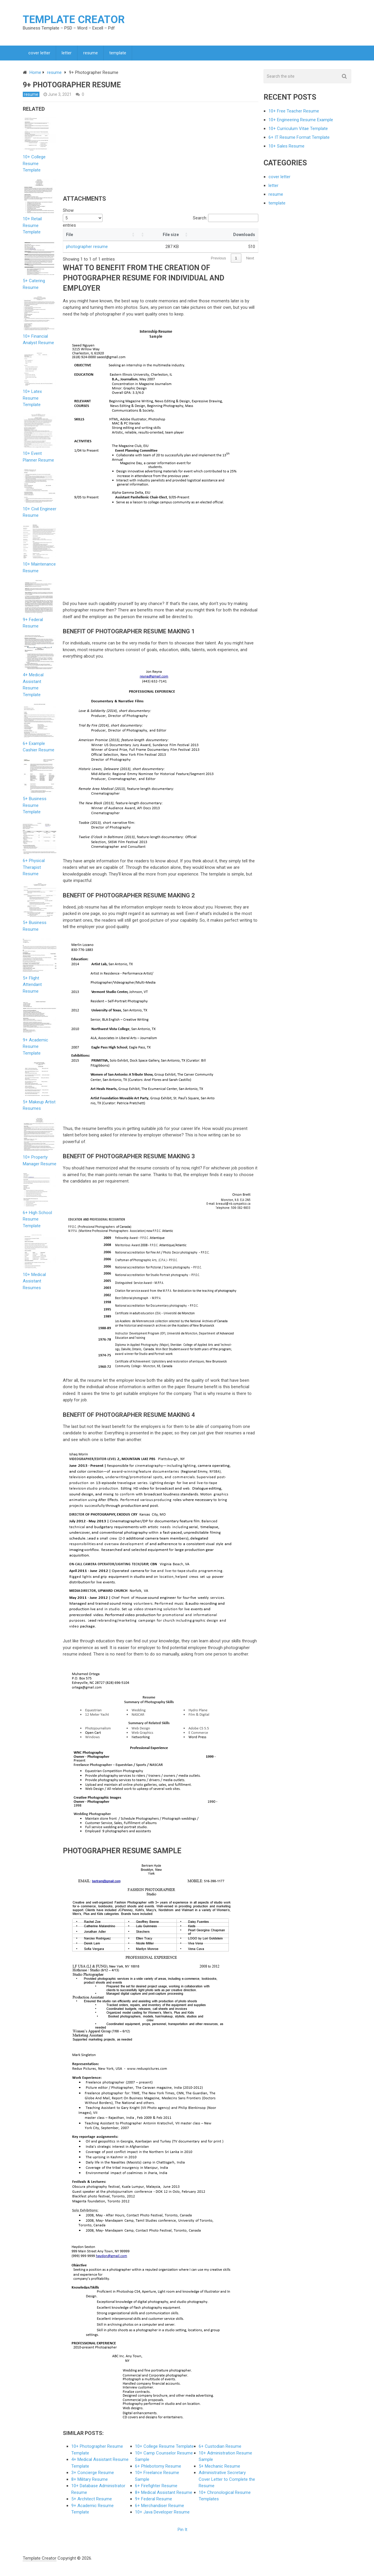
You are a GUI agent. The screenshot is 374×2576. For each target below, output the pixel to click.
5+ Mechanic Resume (219, 2468)
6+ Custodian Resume (220, 2449)
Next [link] (250, 261)
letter (67, 54)
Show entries (83, 220)
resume (91, 54)
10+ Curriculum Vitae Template (298, 131)
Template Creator (74, 19)
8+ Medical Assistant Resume (163, 2495)
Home (35, 75)
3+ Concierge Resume (92, 2475)
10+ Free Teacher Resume (294, 113)
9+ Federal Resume (153, 2501)
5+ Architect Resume (91, 2501)
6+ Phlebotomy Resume (158, 2468)
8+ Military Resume (89, 2482)
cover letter (40, 54)
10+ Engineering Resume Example (301, 122)
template (119, 54)
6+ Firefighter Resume (156, 2488)
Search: (200, 220)
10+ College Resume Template (164, 2449)
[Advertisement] (112, 152)
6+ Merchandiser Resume (159, 2508)
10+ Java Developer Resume (162, 2514)
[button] (145, 237)
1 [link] (236, 261)
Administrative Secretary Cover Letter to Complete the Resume (227, 2482)
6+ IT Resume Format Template (299, 140)
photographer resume (87, 249)
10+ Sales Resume (286, 148)
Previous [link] (218, 261)
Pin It (182, 2532)
